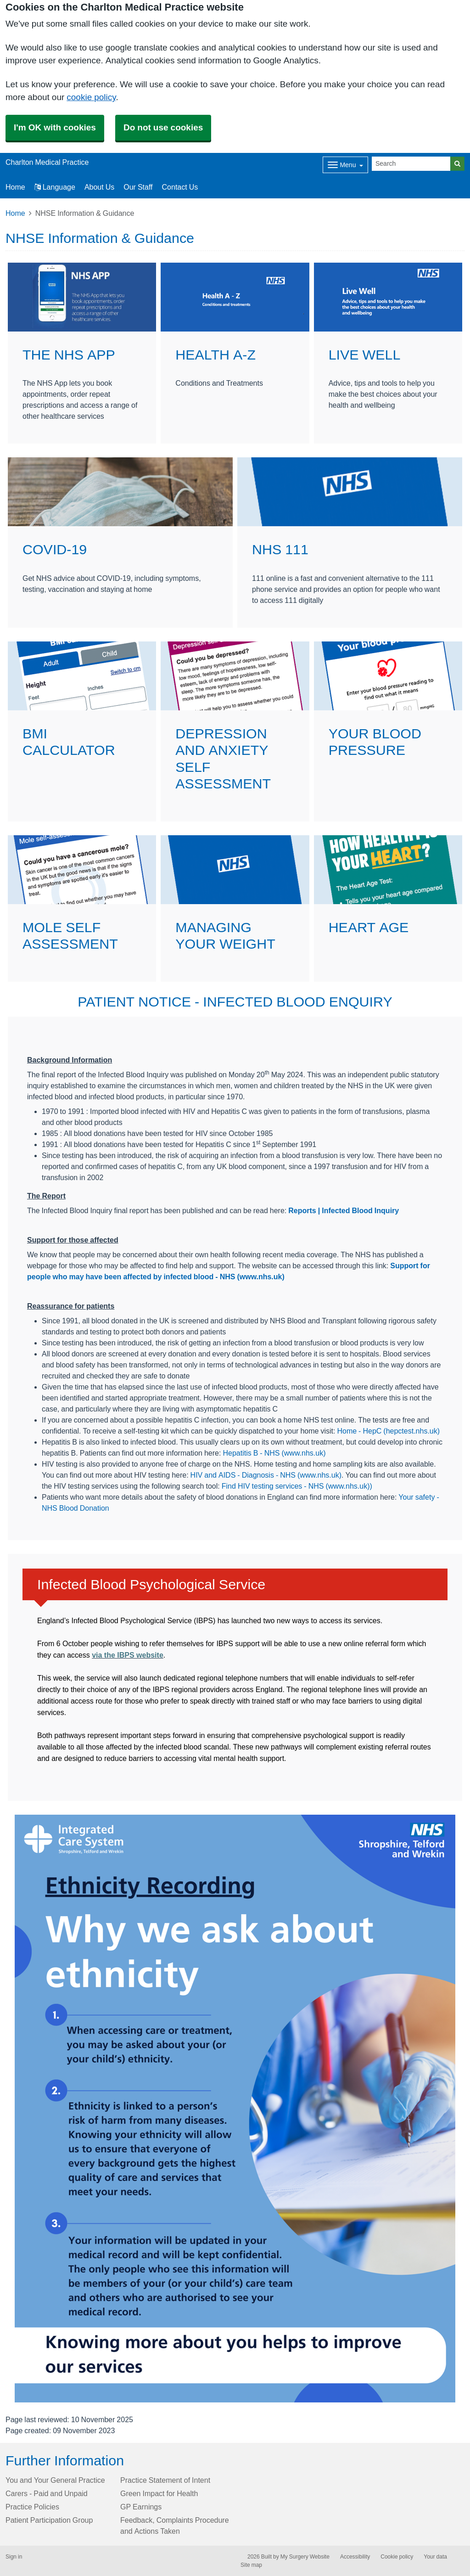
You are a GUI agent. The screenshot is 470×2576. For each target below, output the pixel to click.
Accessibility (355, 2556)
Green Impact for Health (159, 2493)
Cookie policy (396, 2556)
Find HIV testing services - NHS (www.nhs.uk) (296, 1486)
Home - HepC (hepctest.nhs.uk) (388, 1430)
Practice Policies (32, 2506)
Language (54, 187)
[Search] (411, 164)
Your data (435, 2556)
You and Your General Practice (55, 2480)
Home (15, 213)
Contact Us (180, 187)
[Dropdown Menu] (345, 165)
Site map (251, 2565)
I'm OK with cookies (55, 127)
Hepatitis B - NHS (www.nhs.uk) (274, 1453)
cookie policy (91, 97)
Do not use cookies (163, 127)
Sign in (14, 2556)
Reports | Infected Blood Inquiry (343, 1210)
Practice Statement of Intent (165, 2480)
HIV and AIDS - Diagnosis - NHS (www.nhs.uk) (265, 1475)
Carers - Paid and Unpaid (47, 2493)
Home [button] (15, 187)
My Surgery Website (305, 2556)
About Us (99, 187)
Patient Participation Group (49, 2520)
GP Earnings (141, 2506)
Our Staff (137, 187)
